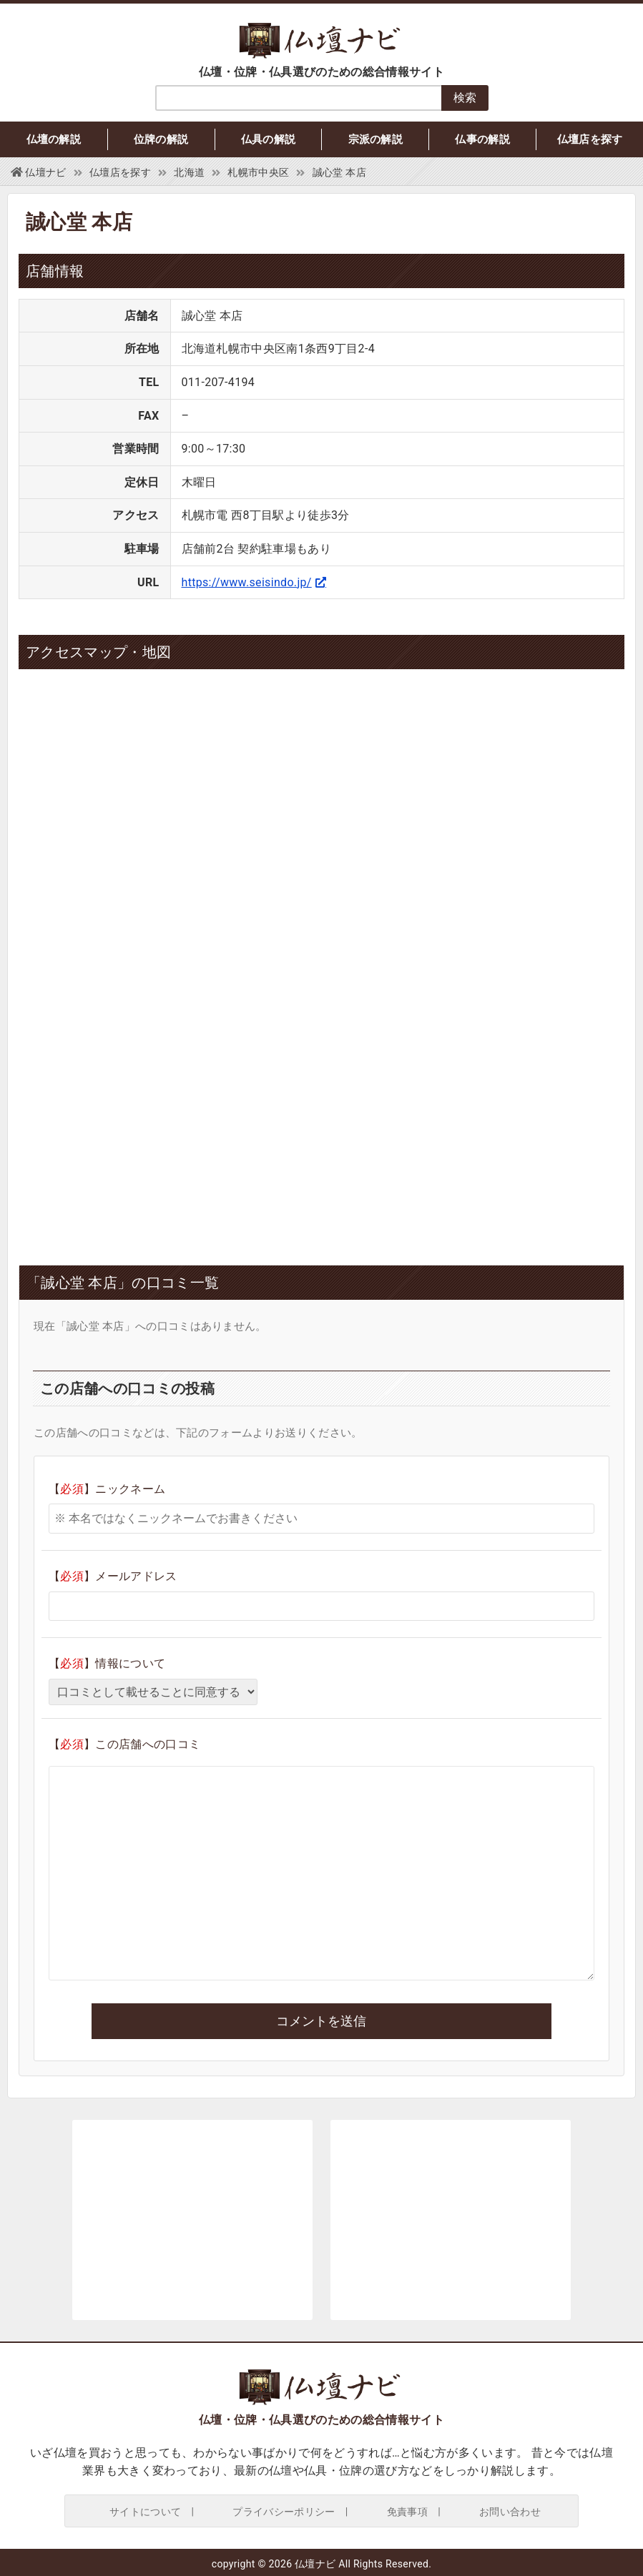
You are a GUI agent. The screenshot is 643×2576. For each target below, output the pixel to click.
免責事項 (407, 2512)
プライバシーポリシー (283, 2512)
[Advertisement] (192, 1129)
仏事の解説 (482, 139)
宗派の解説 (375, 139)
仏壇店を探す (590, 139)
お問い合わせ (510, 2512)
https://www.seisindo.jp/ (247, 582)
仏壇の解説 (54, 139)
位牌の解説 (161, 139)
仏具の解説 (268, 139)
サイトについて (145, 2512)
